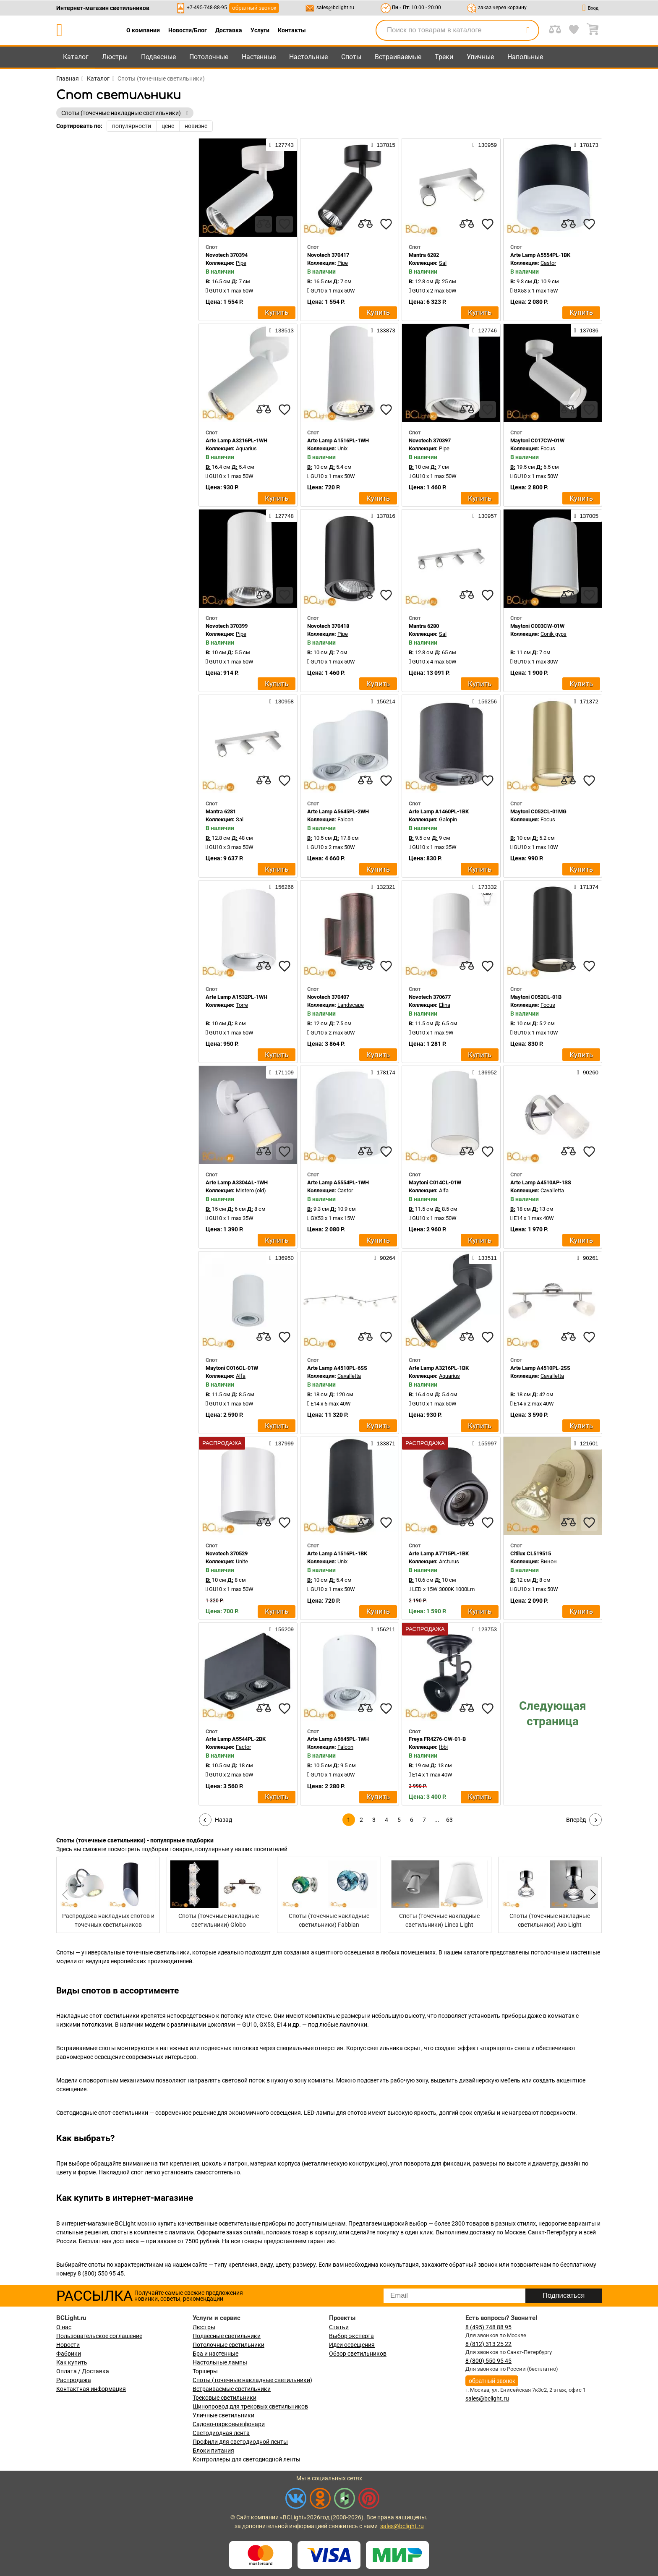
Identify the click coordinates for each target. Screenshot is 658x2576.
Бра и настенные (215, 2353)
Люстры (115, 57)
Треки (444, 57)
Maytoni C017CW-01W (537, 440)
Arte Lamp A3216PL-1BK (439, 1368)
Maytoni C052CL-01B (535, 997)
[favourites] (284, 224)
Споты (351, 57)
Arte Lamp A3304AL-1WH (237, 1182)
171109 (281, 1072)
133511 (485, 1257)
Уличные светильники (223, 2415)
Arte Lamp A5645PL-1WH (338, 1739)
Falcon (345, 819)
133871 (383, 1443)
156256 (485, 701)
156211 (383, 1629)
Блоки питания (213, 2450)
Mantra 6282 (424, 255)
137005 (586, 515)
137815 (383, 144)
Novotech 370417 (328, 255)
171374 (586, 886)
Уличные (480, 57)
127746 (485, 330)
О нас (63, 2327)
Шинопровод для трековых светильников (250, 2406)
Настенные (259, 57)
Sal (442, 263)
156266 (281, 886)
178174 (383, 1072)
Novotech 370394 (227, 255)
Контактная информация (91, 2388)
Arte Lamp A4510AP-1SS (540, 1182)
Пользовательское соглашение (99, 2336)
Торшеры (205, 2371)
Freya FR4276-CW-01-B (437, 1739)
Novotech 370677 (430, 997)
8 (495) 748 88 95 (488, 2327)
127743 (281, 144)
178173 (586, 144)
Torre (242, 1005)
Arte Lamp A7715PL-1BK (439, 1553)
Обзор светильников (357, 2353)
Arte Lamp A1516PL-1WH (338, 440)
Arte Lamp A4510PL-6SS (337, 1368)
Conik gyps (553, 634)
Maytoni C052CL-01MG (538, 811)
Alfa (444, 1190)
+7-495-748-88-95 (207, 7)
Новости (68, 2344)
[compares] (263, 224)
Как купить (71, 2362)
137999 (281, 1443)
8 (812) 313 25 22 (488, 2344)
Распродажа (73, 2380)
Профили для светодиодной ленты (240, 2441)
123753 (485, 1629)
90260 (587, 1072)
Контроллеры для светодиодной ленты (246, 2459)
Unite (242, 1561)
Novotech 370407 (328, 997)
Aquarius (246, 448)
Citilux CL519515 (530, 1553)
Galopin (448, 819)
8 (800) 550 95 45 (488, 2360)
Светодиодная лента (221, 2433)
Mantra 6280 (424, 626)
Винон (548, 1561)
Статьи (339, 2327)
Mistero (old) (251, 1190)
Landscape (350, 1005)
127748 (281, 515)
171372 (586, 701)
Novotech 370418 (328, 626)
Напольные (525, 57)
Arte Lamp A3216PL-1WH (236, 440)
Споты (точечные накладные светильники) (252, 2380)
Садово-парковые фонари (229, 2424)
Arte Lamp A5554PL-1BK (540, 255)
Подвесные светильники (227, 2336)
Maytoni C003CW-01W (537, 626)
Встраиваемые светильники (232, 2388)
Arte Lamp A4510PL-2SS (540, 1368)
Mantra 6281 (221, 811)
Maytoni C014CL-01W (435, 1182)
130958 (281, 701)
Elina (444, 1005)
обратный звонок (254, 8)
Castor (548, 263)
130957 (485, 515)
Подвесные (158, 57)
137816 (383, 515)
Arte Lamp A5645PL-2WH (338, 811)
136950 (281, 1257)
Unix (342, 448)
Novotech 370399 (227, 626)
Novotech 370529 (227, 1553)
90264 (384, 1257)
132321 (383, 886)
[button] (591, 1895)
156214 (383, 701)
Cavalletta (552, 1190)
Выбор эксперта (351, 2336)
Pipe (241, 263)
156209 (281, 1629)
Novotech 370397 (430, 440)
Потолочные (208, 57)
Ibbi (443, 1747)
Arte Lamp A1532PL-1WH (236, 997)
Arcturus (449, 1561)
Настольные (308, 57)
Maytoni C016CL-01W (232, 1368)
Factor (243, 1747)
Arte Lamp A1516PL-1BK (337, 1553)
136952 (485, 1072)
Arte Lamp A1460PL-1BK (439, 811)
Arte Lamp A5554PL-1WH (338, 1182)
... (436, 1819)
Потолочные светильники (228, 2344)
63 (449, 1819)
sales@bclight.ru (335, 7)
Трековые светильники (224, 2397)
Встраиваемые (398, 57)
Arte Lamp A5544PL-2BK (236, 1739)
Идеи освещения (352, 2344)
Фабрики (68, 2353)
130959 (485, 144)
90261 (587, 1257)
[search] (527, 30)
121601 (586, 1443)
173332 (485, 886)
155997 (485, 1443)
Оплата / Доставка (82, 2371)
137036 (586, 330)
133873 (383, 330)
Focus (547, 448)
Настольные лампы (220, 2362)
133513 (281, 330)
